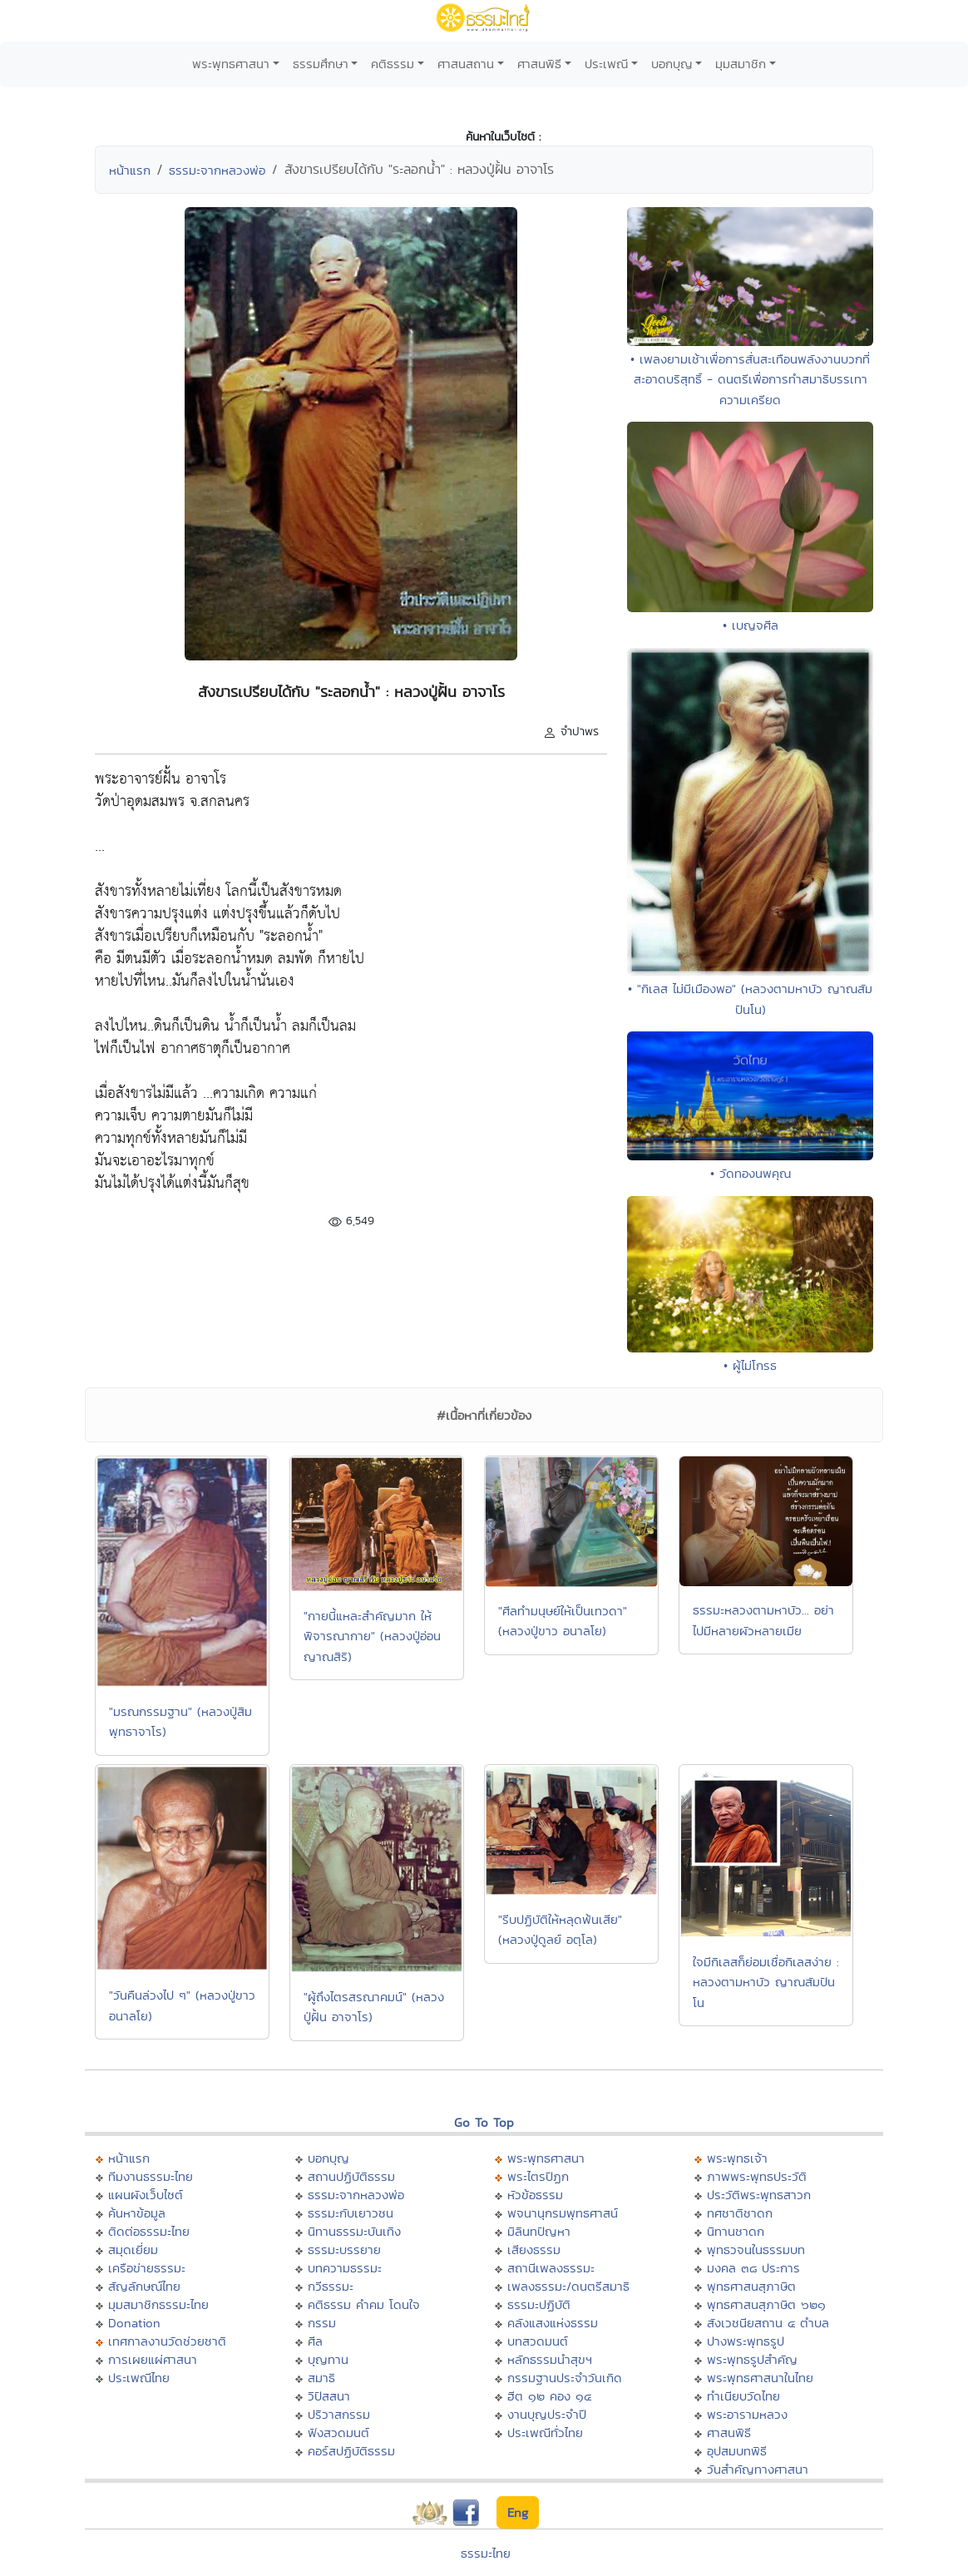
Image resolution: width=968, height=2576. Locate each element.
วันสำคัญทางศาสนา (757, 2469)
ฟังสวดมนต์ (338, 2432)
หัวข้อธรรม (535, 2194)
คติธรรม (392, 63)
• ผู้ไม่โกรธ (750, 1365)
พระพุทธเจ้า (737, 2158)
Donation (134, 2322)
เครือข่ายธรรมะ (146, 2268)
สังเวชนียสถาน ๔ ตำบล (768, 2322)
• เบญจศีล (750, 625)
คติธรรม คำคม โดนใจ (364, 2304)
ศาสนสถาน (465, 63)
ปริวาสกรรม (339, 2414)
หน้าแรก (130, 170)
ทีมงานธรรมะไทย (150, 2176)
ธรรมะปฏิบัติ (538, 2304)
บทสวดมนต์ (537, 2341)
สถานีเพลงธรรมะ (551, 2268)
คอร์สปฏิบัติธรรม (351, 2451)
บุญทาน (328, 2359)
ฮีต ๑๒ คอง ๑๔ (549, 2396)
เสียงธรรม (534, 2249)
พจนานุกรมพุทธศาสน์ (562, 2213)
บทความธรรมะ (345, 2268)
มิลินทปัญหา (538, 2231)
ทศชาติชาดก (740, 2213)
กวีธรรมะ (330, 2286)
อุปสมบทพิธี (737, 2451)
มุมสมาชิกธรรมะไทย (158, 2304)
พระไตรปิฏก (538, 2176)
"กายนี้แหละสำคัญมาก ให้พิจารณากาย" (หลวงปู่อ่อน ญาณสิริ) (372, 1636)
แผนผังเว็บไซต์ (145, 2194)
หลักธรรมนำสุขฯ (549, 2359)
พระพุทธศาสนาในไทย (760, 2377)
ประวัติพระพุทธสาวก (759, 2194)
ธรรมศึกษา (320, 63)
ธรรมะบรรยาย (344, 2249)
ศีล (315, 2341)
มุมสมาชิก (740, 63)
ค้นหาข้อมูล (136, 2213)
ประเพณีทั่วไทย (545, 2432)
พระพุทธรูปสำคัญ (752, 2359)
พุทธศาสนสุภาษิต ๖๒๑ (766, 2304)
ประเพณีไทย (139, 2377)
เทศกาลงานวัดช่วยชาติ (167, 2341)
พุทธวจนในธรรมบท (756, 2249)
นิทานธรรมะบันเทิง (354, 2231)
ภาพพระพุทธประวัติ (757, 2176)
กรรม (322, 2322)
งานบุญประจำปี (546, 2414)
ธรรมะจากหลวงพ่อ (217, 170)
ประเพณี (606, 63)
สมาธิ (321, 2377)
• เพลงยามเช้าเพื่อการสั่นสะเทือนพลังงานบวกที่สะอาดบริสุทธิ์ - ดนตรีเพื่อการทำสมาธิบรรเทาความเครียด (750, 379)
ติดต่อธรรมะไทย (149, 2231)
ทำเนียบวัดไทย (743, 2396)
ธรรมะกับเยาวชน (350, 2213)
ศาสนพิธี (539, 63)
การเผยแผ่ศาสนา (152, 2359)
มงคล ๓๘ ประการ (753, 2268)
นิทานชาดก (735, 2231)
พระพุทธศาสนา (230, 63)
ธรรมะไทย (486, 2553)
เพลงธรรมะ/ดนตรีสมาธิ (568, 2286)
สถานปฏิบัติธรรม (351, 2176)
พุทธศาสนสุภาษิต (751, 2286)
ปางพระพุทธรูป (745, 2341)
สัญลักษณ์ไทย (144, 2286)
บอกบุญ (672, 63)
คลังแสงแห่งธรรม (552, 2322)
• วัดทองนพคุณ (750, 1173)
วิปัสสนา (329, 2396)
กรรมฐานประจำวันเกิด (564, 2377)
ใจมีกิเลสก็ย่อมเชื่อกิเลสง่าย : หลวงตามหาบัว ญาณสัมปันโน (766, 1982)
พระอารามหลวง (747, 2414)
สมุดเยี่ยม (133, 2249)
